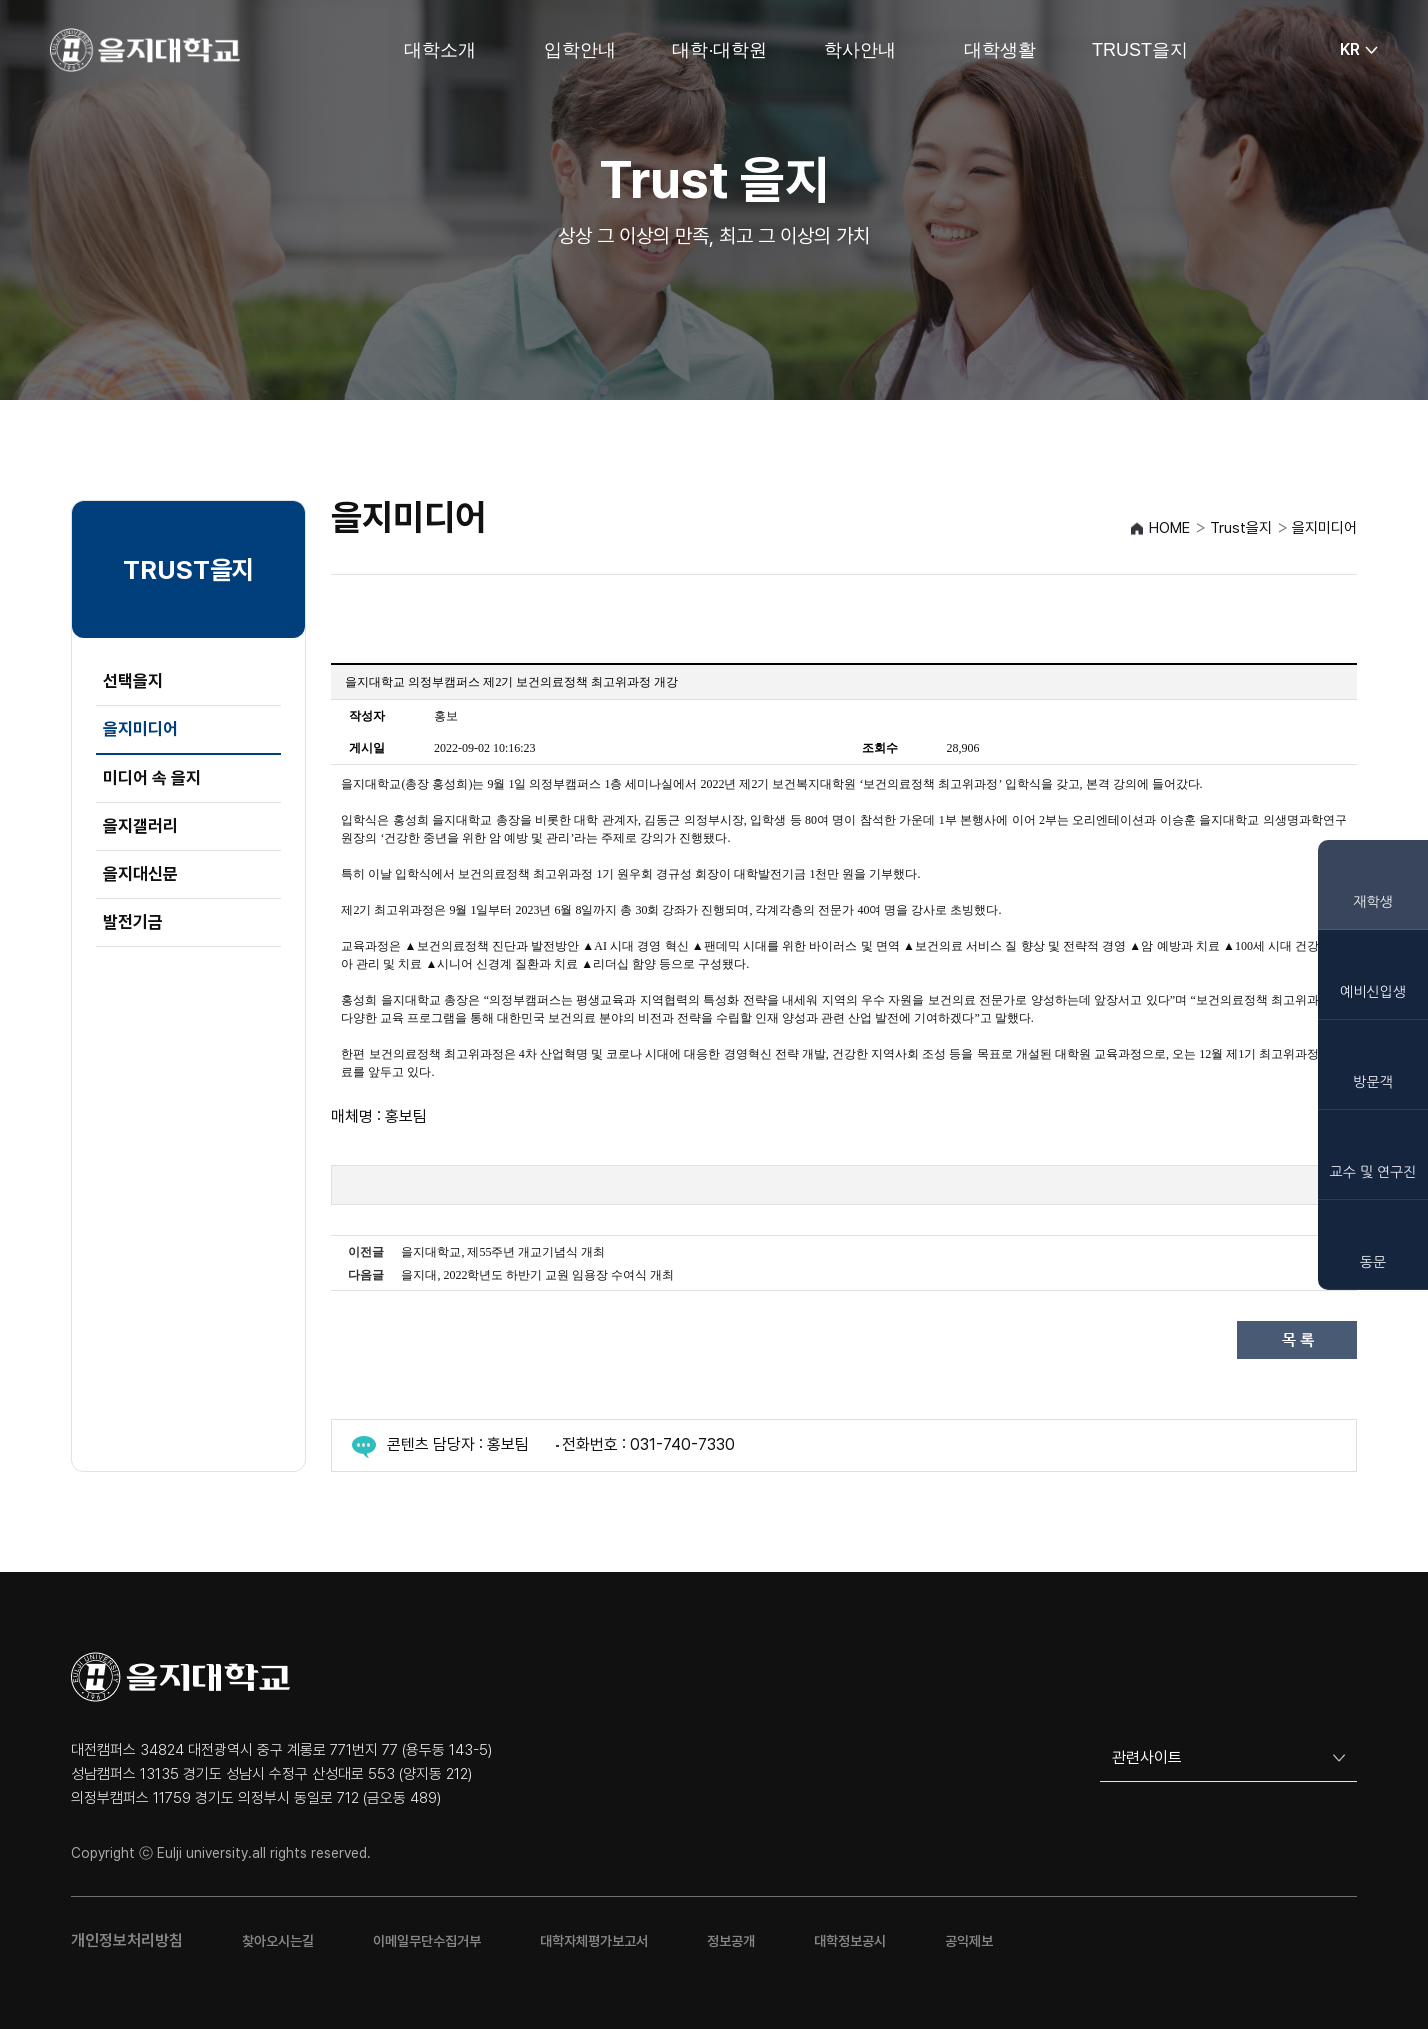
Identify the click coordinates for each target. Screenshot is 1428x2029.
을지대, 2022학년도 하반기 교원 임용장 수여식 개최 (537, 1275)
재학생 (1372, 902)
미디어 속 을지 (152, 778)
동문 (1373, 1262)
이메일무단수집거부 (427, 1941)
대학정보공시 (850, 1941)
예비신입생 (1373, 992)
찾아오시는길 (278, 1941)
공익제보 (969, 1941)
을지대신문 (140, 874)
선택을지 (133, 681)
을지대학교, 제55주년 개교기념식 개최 (503, 1252)
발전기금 (133, 922)
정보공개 (731, 1941)
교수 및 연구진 (1373, 1172)
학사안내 (860, 50)
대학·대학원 (719, 50)
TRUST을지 (1140, 50)
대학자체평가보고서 (594, 1941)
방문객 (1372, 1082)
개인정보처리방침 (127, 1940)
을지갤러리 (140, 826)
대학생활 (1000, 50)
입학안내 (580, 50)
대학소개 (440, 50)
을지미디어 (140, 729)
